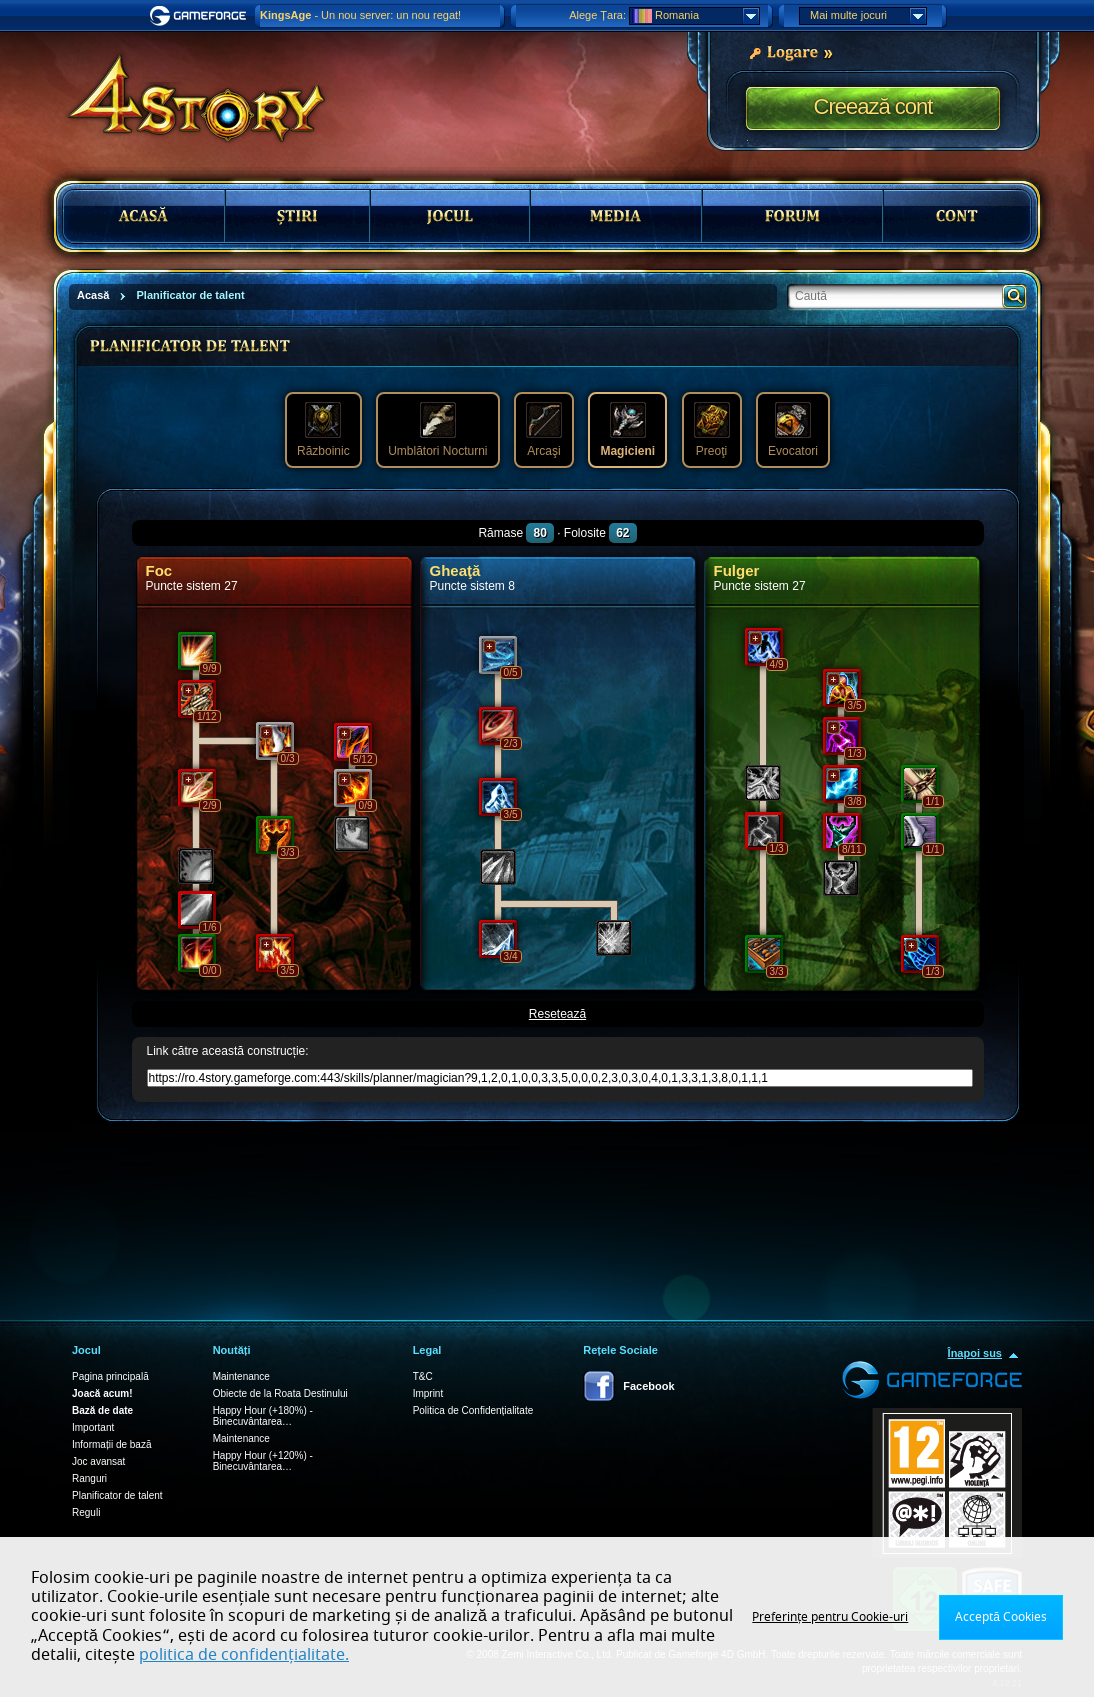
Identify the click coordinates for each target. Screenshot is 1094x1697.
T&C (423, 1376)
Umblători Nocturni (437, 430)
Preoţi (712, 430)
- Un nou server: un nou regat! (360, 15)
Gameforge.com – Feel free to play (201, 16)
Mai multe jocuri (868, 16)
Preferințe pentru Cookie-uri (830, 1617)
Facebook (648, 1386)
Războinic (323, 430)
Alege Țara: (597, 15)
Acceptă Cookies (1001, 1617)
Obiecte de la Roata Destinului (280, 1393)
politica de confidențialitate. (244, 1655)
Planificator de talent (117, 1495)
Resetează (557, 1014)
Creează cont (873, 106)
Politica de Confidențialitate (473, 1410)
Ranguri (89, 1478)
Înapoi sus (975, 1353)
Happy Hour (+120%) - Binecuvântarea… (263, 1461)
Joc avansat (98, 1461)
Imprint (428, 1393)
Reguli (86, 1512)
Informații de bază (112, 1444)
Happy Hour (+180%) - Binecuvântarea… (263, 1416)
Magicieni (627, 430)
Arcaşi (544, 430)
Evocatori (793, 430)
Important (93, 1427)
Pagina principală (110, 1376)
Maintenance (241, 1376)
